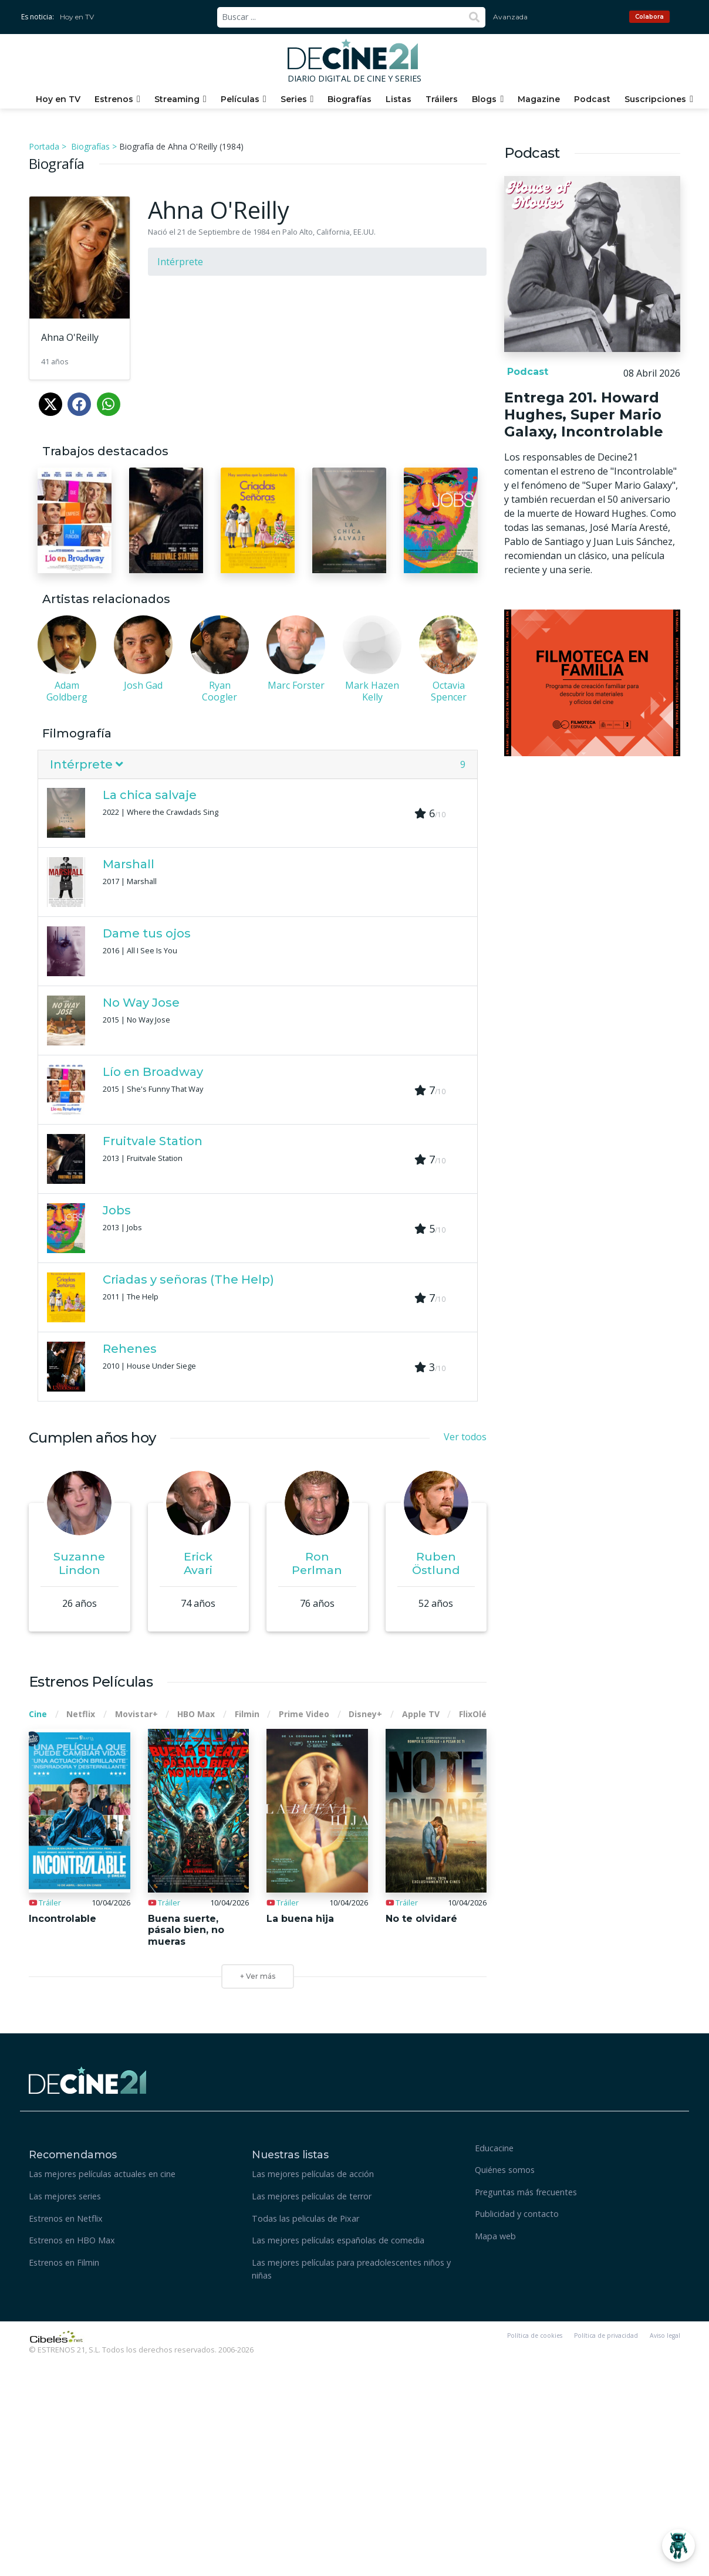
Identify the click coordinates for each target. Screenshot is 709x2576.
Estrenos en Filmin (64, 2262)
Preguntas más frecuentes (526, 2192)
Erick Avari (198, 1563)
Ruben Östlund (436, 1563)
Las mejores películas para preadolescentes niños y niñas (351, 2269)
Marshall (128, 864)
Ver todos (465, 1436)
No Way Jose (141, 1003)
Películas (240, 99)
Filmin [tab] (247, 1713)
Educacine (494, 2148)
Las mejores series (65, 2196)
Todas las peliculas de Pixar (305, 2218)
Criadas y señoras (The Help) (188, 1279)
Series (294, 99)
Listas (398, 99)
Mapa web (495, 2236)
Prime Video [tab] (304, 1713)
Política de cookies (534, 2335)
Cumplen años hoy (92, 1437)
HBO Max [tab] (196, 1713)
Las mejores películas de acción (313, 2173)
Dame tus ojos (147, 933)
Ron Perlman (317, 1563)
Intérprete (180, 261)
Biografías (350, 99)
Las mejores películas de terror (312, 2196)
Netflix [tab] (80, 1713)
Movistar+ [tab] (136, 1713)
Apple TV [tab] (421, 1713)
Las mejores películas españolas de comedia (338, 2240)
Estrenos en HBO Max (72, 2240)
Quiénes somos (505, 2169)
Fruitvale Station (152, 1141)
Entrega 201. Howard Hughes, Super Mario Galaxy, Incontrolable (583, 414)
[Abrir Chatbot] (678, 2545)
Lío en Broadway (153, 1072)
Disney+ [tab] (365, 1713)
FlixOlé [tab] (473, 1713)
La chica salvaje (150, 795)
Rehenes (130, 1349)
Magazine (539, 99)
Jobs (117, 1210)
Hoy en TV (77, 16)
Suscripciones (655, 99)
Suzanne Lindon (79, 1563)
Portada (44, 146)
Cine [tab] (38, 1713)
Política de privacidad (606, 2335)
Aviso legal (665, 2335)
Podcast (592, 99)
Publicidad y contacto (517, 2213)
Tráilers (442, 99)
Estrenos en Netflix (66, 2218)
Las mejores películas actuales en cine (102, 2173)
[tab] (257, 764)
